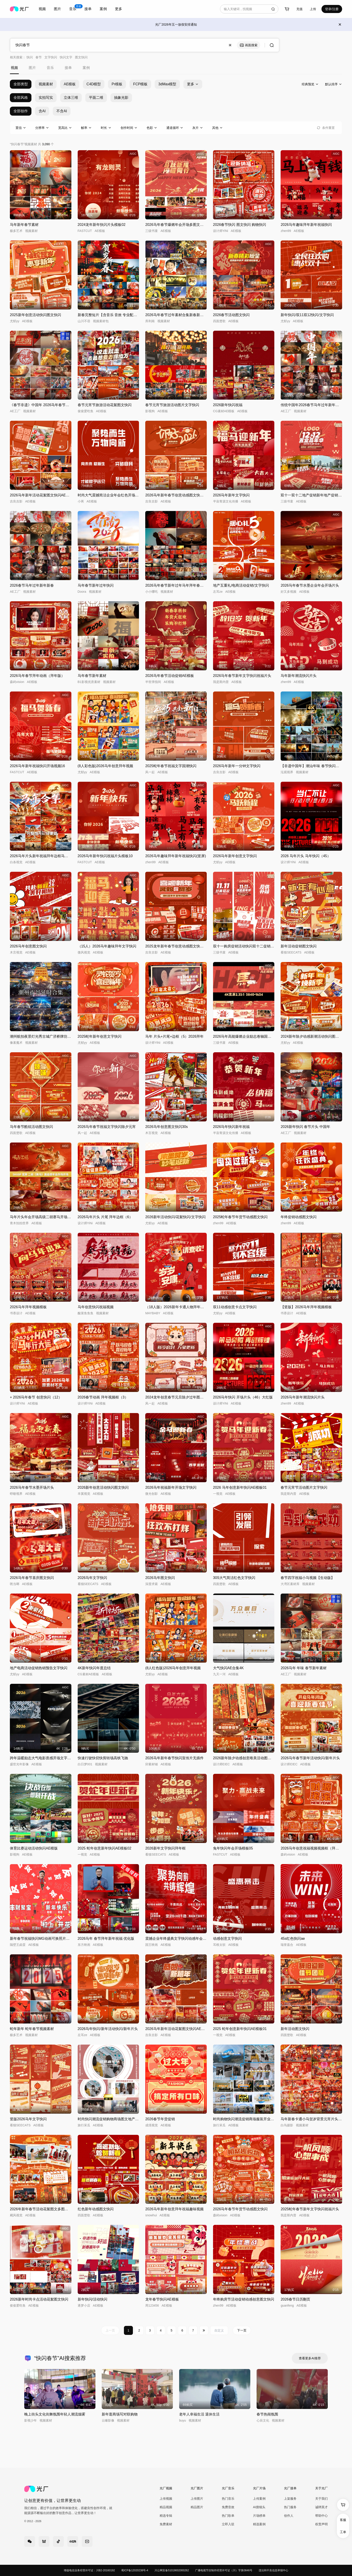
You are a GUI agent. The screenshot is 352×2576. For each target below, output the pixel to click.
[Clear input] (230, 45)
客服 (343, 2520)
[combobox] (42, 8)
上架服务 (290, 2498)
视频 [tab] (14, 68)
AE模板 (70, 84)
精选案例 (259, 2524)
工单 (343, 2532)
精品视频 (166, 2507)
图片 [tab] (32, 68)
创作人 (288, 2515)
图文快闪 (81, 57)
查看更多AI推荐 (310, 2358)
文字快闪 (50, 57)
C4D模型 (93, 84)
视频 (42, 9)
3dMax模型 (167, 84)
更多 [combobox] (118, 9)
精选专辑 (166, 2515)
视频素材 (46, 84)
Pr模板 (117, 84)
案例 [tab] (86, 68)
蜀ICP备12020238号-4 (134, 2570)
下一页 (241, 2330)
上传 (313, 9)
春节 (38, 57)
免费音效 (228, 2507)
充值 (299, 9)
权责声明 (321, 2524)
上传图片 (197, 2498)
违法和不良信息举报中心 (273, 2570)
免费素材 (166, 2524)
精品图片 (197, 2507)
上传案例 (259, 2498)
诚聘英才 (321, 2507)
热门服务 (290, 2507)
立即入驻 (228, 2524)
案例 (103, 9)
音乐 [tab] (50, 68)
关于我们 (321, 2498)
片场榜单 (259, 2515)
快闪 (29, 57)
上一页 (110, 2330)
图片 (57, 9)
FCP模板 (140, 84)
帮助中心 (321, 2515)
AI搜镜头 (259, 2507)
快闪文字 (66, 57)
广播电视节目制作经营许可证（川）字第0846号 (223, 2570)
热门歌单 (228, 2515)
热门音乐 (228, 2498)
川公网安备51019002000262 (171, 2570)
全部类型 (20, 84)
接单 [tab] (68, 68)
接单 (88, 9)
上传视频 (166, 2498)
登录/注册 (332, 9)
